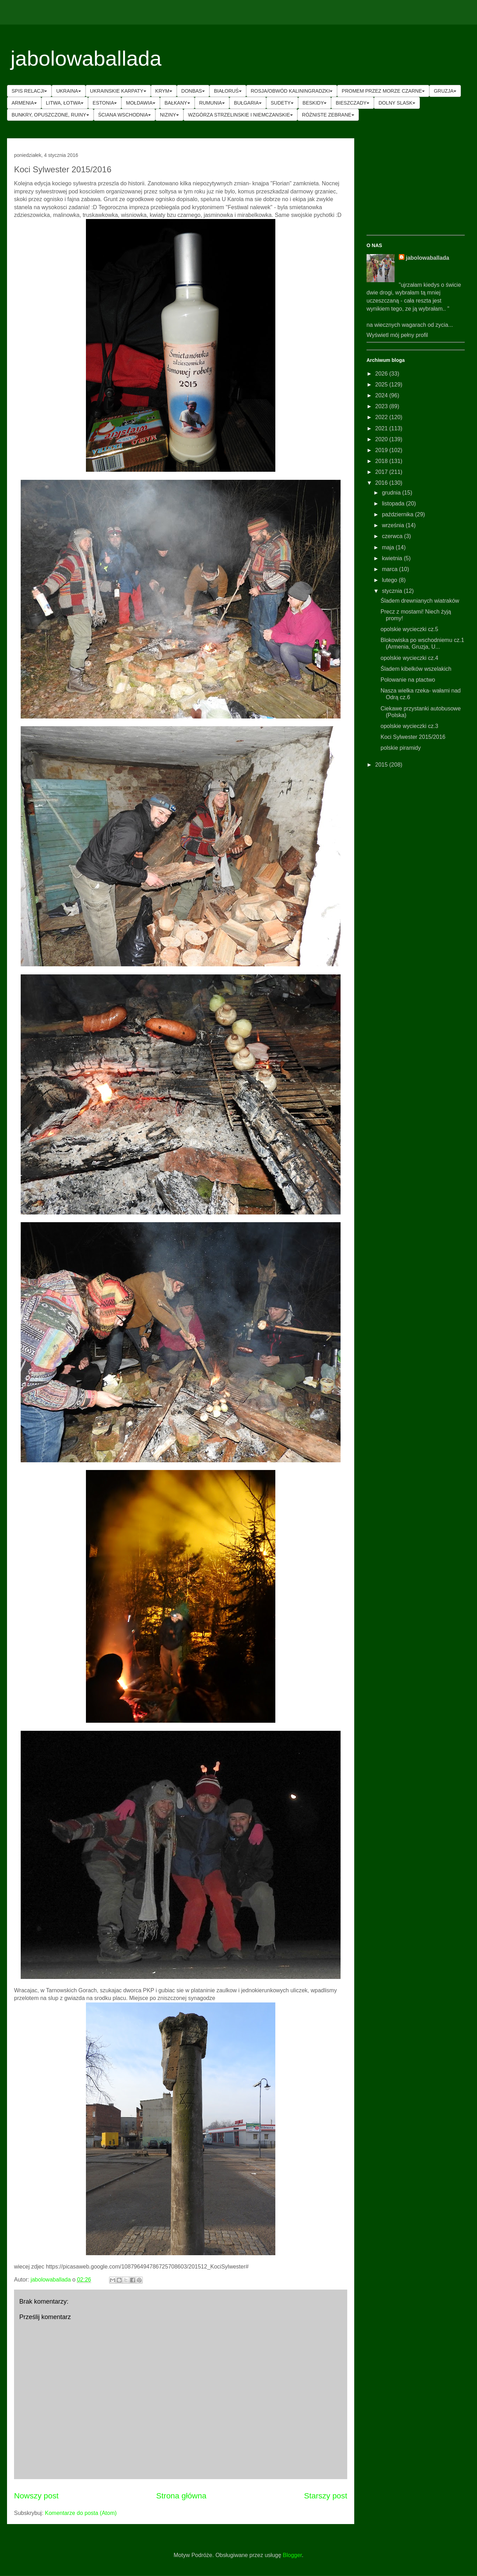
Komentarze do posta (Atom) (81, 2513)
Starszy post (325, 2495)
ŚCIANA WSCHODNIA (124, 115)
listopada (394, 503)
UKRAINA (68, 91)
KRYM (163, 91)
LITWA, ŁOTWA (64, 103)
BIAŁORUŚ (228, 91)
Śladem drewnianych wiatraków (420, 601)
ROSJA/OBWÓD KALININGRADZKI (292, 91)
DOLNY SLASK (396, 103)
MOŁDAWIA (140, 103)
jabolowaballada (86, 58)
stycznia (393, 591)
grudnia (392, 493)
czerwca (393, 536)
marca (390, 569)
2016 (382, 483)
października (398, 514)
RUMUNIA (212, 103)
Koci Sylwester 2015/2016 (413, 737)
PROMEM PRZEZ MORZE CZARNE (383, 91)
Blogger (292, 2555)
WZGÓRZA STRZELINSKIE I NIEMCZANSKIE (240, 115)
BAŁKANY (177, 103)
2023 (382, 406)
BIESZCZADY (352, 103)
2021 (382, 428)
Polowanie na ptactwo (408, 680)
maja (389, 547)
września (394, 525)
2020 (382, 439)
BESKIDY (315, 103)
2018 (382, 461)
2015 (382, 765)
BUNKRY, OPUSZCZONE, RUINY (50, 115)
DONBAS (193, 91)
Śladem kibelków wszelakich (416, 669)
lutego (390, 580)
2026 (382, 374)
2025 (382, 385)
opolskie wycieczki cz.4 (409, 658)
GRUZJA (445, 91)
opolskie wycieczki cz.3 (409, 726)
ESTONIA (105, 103)
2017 (382, 472)
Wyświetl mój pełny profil (397, 335)
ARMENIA (24, 103)
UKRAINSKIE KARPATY (118, 91)
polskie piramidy (401, 748)
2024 (382, 395)
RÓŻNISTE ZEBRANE (328, 115)
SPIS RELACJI (29, 91)
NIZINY (169, 115)
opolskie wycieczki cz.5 (409, 629)
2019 (382, 450)
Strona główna (181, 2495)
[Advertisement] (416, 187)
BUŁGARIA (248, 103)
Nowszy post (36, 2495)
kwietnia (393, 558)
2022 (382, 417)
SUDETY (282, 103)
